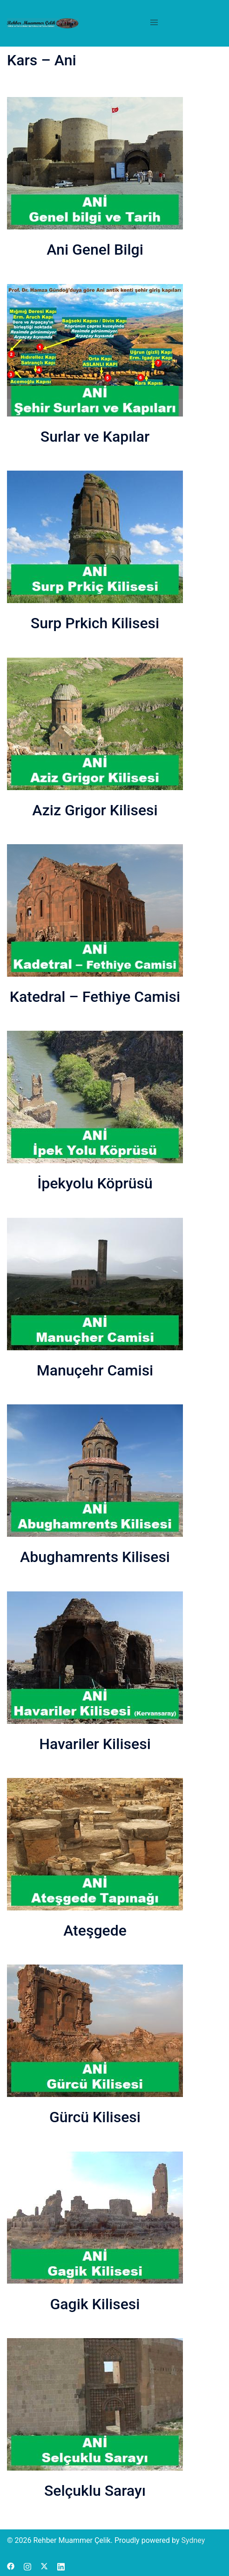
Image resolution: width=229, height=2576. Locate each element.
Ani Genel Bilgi (95, 249)
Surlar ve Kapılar (94, 436)
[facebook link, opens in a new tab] (10, 2565)
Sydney (193, 2540)
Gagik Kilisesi (95, 2304)
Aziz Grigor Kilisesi (94, 810)
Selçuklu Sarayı (95, 2491)
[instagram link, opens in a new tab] (27, 2565)
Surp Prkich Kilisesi (95, 623)
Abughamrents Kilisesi (95, 1557)
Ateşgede (95, 1930)
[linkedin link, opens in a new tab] (61, 2565)
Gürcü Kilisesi (95, 2117)
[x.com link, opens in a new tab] (44, 2565)
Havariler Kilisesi (95, 1744)
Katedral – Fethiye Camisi (95, 997)
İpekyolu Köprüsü (95, 1183)
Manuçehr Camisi (95, 1370)
